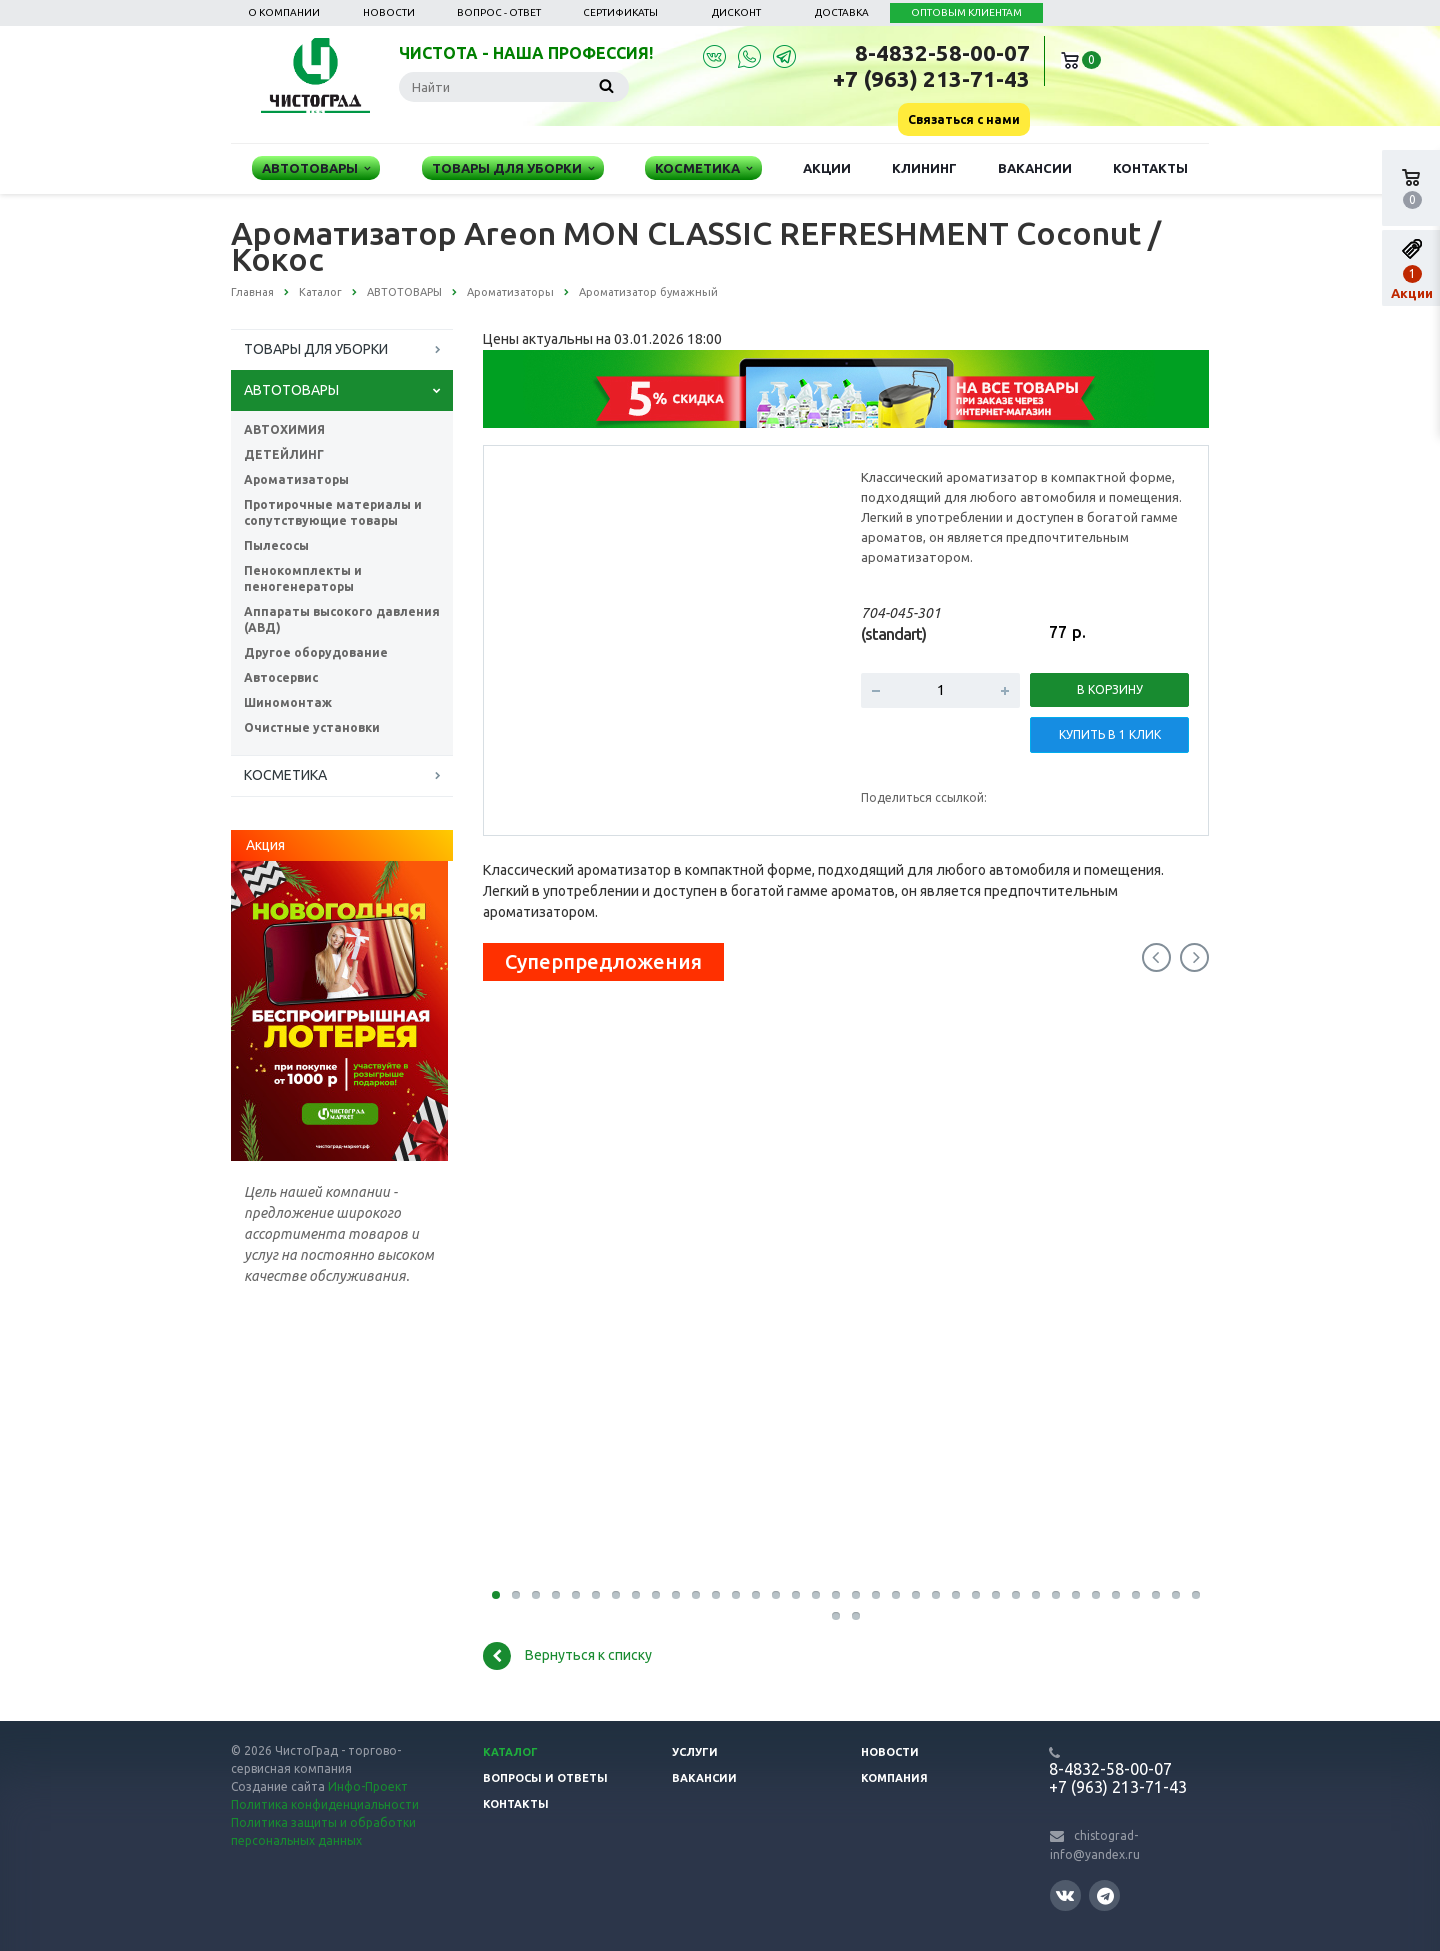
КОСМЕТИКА (285, 775)
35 (1176, 1595)
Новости (389, 12)
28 (1036, 1595)
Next (1194, 957)
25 (976, 1595)
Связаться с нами (964, 119)
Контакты (1150, 168)
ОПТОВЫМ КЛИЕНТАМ (966, 12)
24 (956, 1595)
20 (876, 1595)
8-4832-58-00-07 (942, 52)
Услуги (695, 1752)
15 (776, 1595)
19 (856, 1595)
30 (1076, 1595)
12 (716, 1595)
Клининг (924, 168)
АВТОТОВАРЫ (291, 390)
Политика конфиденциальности (325, 1804)
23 (936, 1595)
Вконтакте (1065, 1894)
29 (1056, 1595)
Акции (827, 168)
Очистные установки (312, 727)
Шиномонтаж (288, 702)
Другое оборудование (316, 652)
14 (756, 1595)
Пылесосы (276, 545)
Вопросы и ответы (545, 1778)
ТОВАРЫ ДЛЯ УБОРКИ (316, 349)
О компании (284, 12)
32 (1116, 1595)
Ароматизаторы (296, 479)
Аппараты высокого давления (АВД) (342, 619)
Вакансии (1035, 168)
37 (836, 1616)
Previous (1156, 957)
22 (916, 1595)
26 (996, 1595)
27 (1016, 1595)
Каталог (510, 1752)
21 (896, 1595)
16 (796, 1595)
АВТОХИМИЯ (284, 429)
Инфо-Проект (368, 1786)
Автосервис (281, 677)
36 (1196, 1595)
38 (856, 1616)
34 (1156, 1595)
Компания (894, 1778)
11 (696, 1595)
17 (816, 1595)
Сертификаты (620, 12)
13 (736, 1595)
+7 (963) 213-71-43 (931, 78)
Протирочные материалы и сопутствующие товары (333, 512)
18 (836, 1595)
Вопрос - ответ (499, 12)
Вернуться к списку (567, 1656)
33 (1136, 1595)
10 (676, 1595)
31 (1096, 1595)
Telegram (1105, 1895)
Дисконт (736, 12)
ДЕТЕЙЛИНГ (284, 454)
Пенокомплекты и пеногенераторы (303, 578)
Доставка (842, 12)
